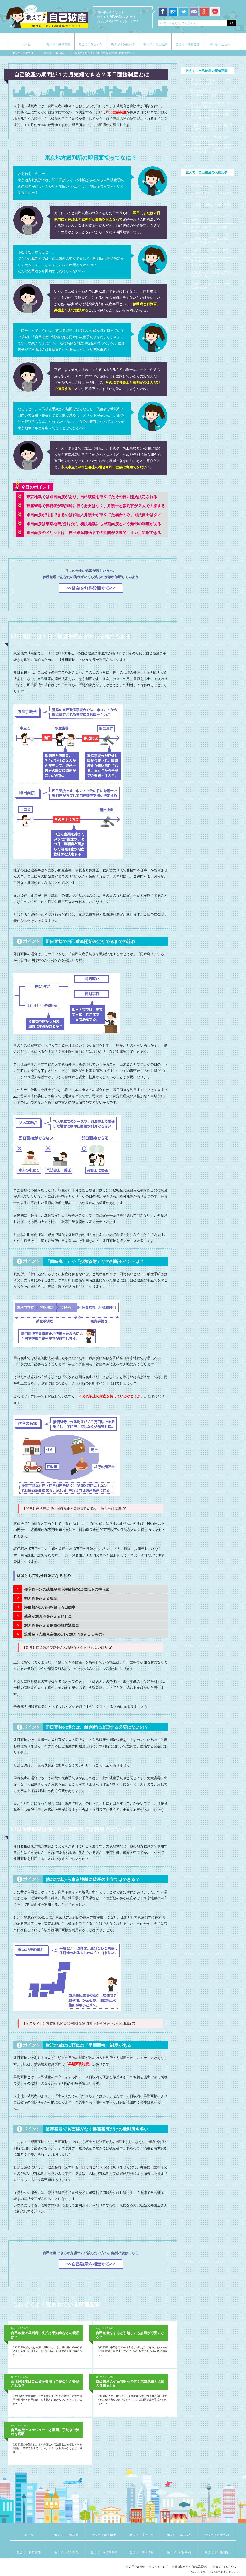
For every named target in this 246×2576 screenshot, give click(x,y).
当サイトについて (224, 2566)
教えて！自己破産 (46, 16)
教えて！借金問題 (66, 2552)
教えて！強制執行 (179, 2552)
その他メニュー (219, 44)
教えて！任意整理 (58, 44)
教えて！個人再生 (91, 44)
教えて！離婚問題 (217, 2552)
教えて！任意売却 (188, 44)
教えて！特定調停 (29, 2552)
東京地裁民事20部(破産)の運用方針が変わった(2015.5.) (88, 2023)
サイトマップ (158, 2566)
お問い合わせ (135, 2566)
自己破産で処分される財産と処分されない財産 (72, 1647)
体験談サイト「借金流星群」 (190, 2566)
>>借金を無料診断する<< (90, 588)
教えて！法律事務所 (103, 2552)
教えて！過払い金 (123, 44)
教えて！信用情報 (142, 2552)
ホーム (26, 44)
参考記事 (96, 349)
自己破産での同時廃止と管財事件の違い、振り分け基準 (79, 1508)
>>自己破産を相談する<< (90, 2264)
